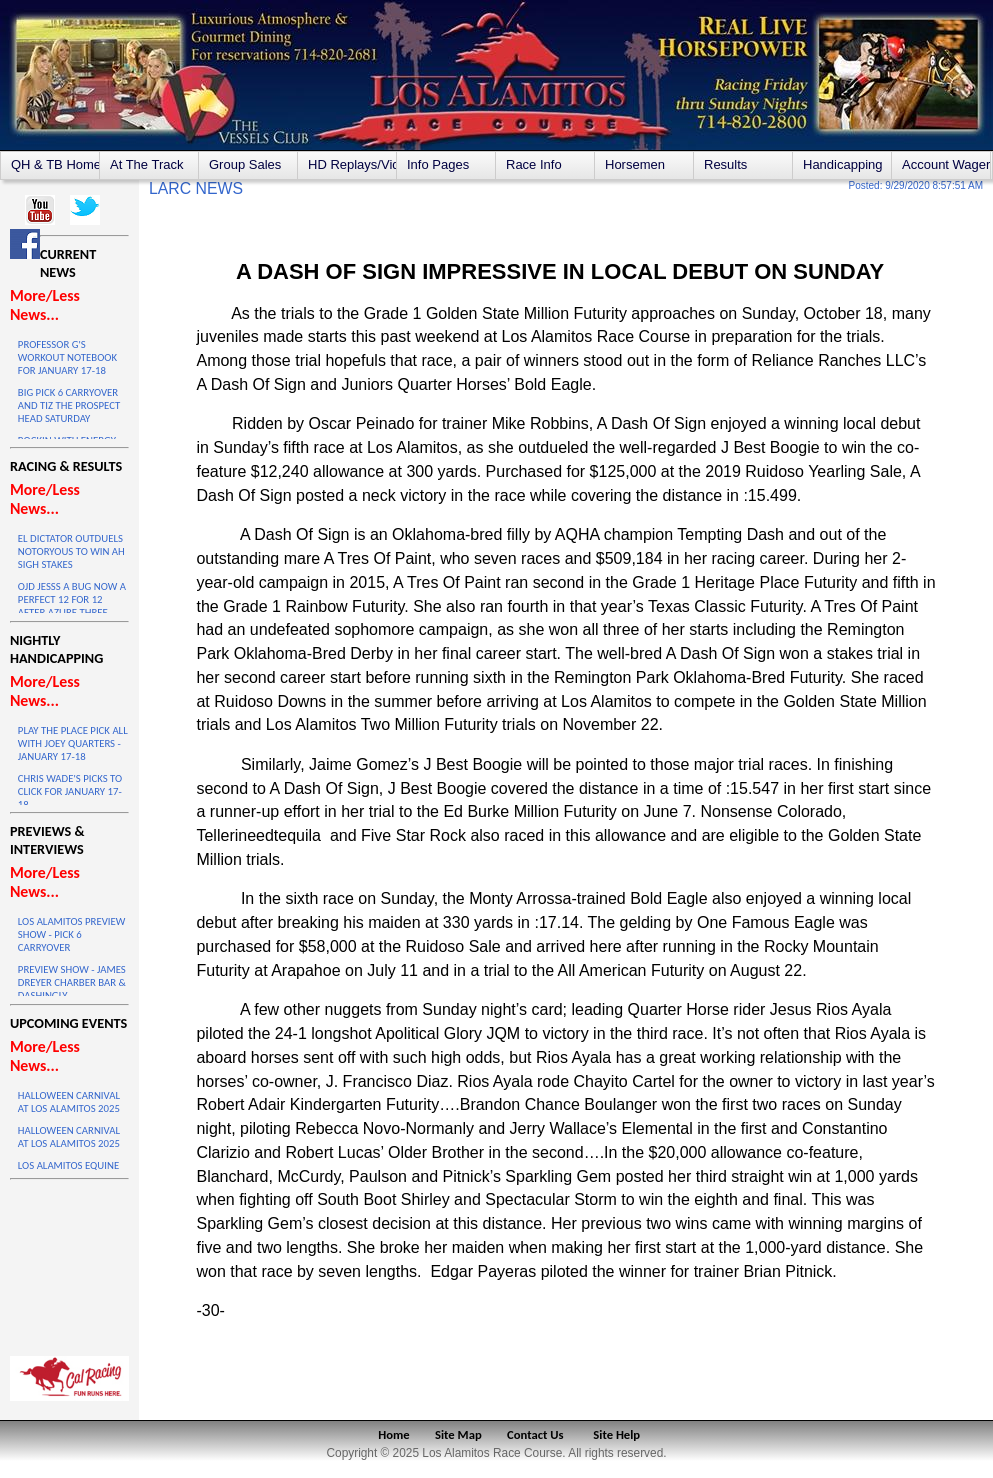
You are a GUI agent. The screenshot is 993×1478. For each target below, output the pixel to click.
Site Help (616, 1434)
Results (725, 164)
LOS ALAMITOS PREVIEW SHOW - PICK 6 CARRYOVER (71, 934)
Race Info (534, 164)
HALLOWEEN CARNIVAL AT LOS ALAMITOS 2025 (69, 1102)
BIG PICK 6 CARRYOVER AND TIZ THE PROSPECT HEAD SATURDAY (69, 405)
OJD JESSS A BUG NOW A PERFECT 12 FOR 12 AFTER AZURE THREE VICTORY (72, 606)
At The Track (146, 164)
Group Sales (245, 164)
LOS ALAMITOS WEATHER (69, 1263)
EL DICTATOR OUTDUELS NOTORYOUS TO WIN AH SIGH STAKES (71, 551)
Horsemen (635, 164)
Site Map (458, 1434)
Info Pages (438, 164)
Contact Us (535, 1434)
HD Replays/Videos (352, 164)
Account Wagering (946, 164)
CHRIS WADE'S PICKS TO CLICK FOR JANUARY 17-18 (70, 791)
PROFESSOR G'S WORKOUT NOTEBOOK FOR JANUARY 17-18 (67, 357)
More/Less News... (45, 305)
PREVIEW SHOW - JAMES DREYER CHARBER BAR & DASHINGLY (72, 982)
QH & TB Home (55, 164)
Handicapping (843, 164)
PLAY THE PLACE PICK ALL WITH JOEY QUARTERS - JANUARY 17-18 (73, 743)
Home (393, 1434)
